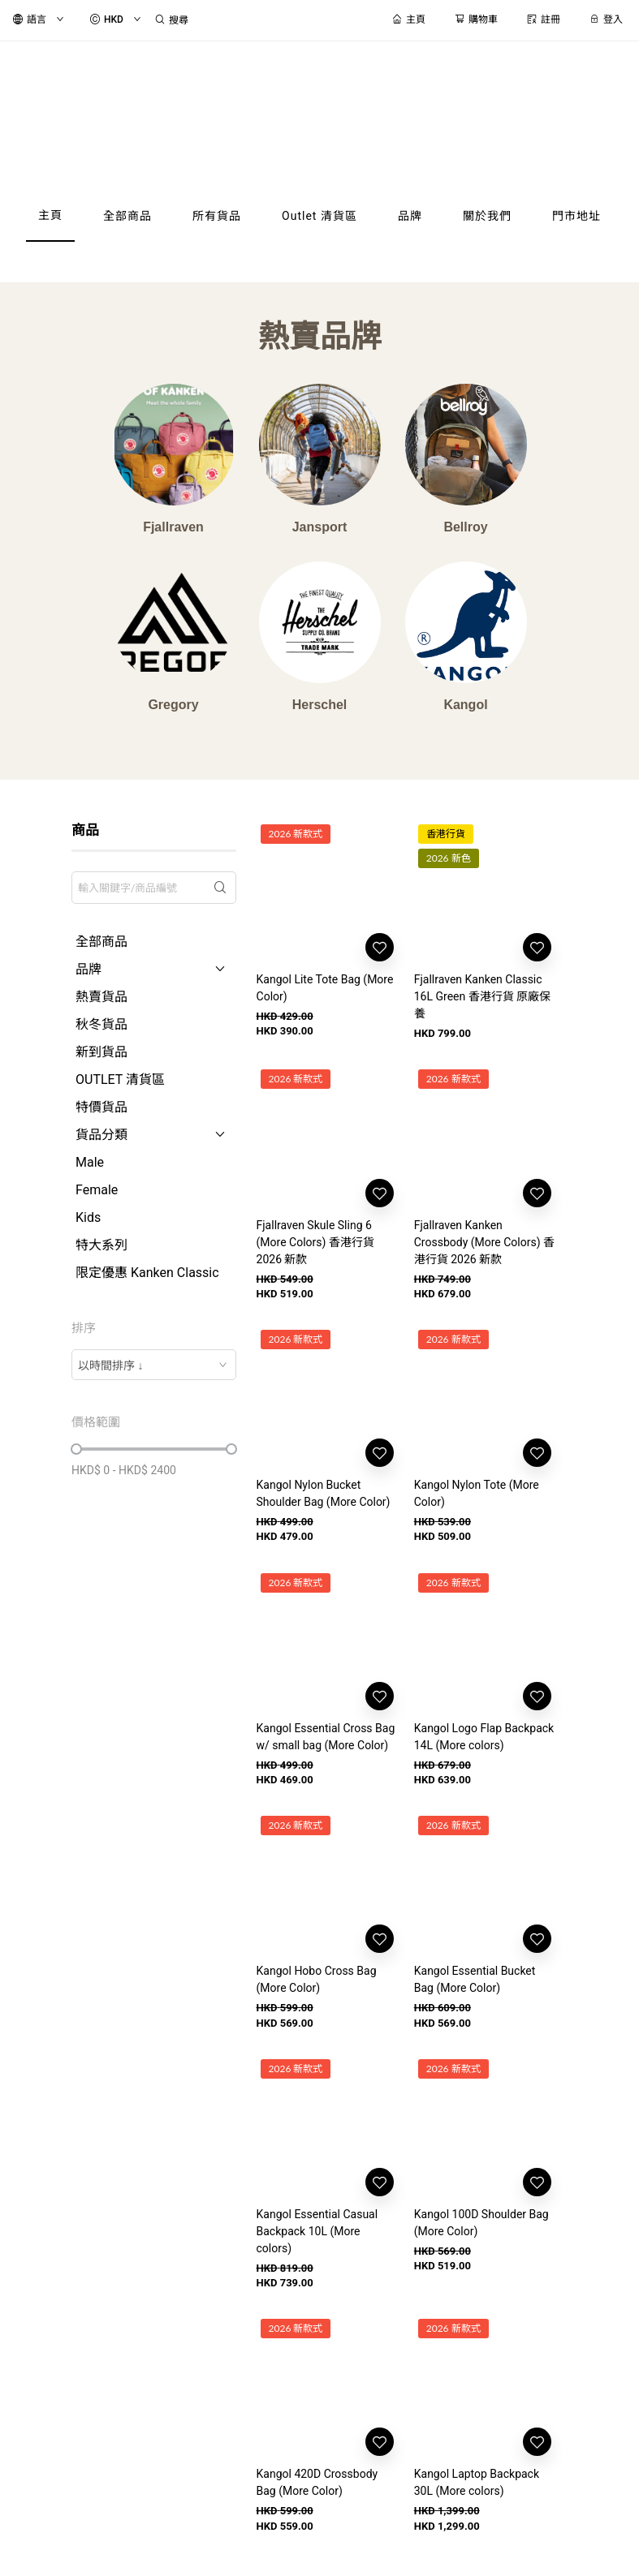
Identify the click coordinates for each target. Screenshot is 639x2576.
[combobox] (153, 1364)
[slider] (76, 1449)
